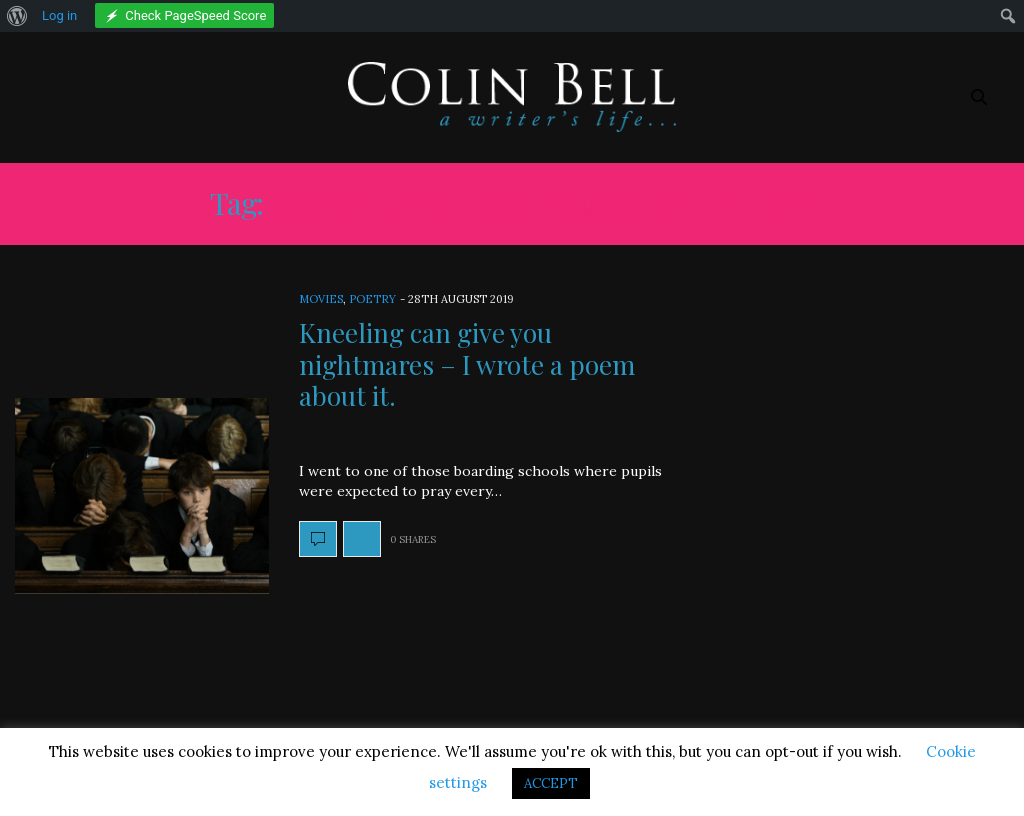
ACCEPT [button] (551, 783)
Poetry (372, 299)
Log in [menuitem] (59, 15)
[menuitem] (17, 16)
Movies (321, 299)
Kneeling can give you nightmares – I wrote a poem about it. (467, 363)
